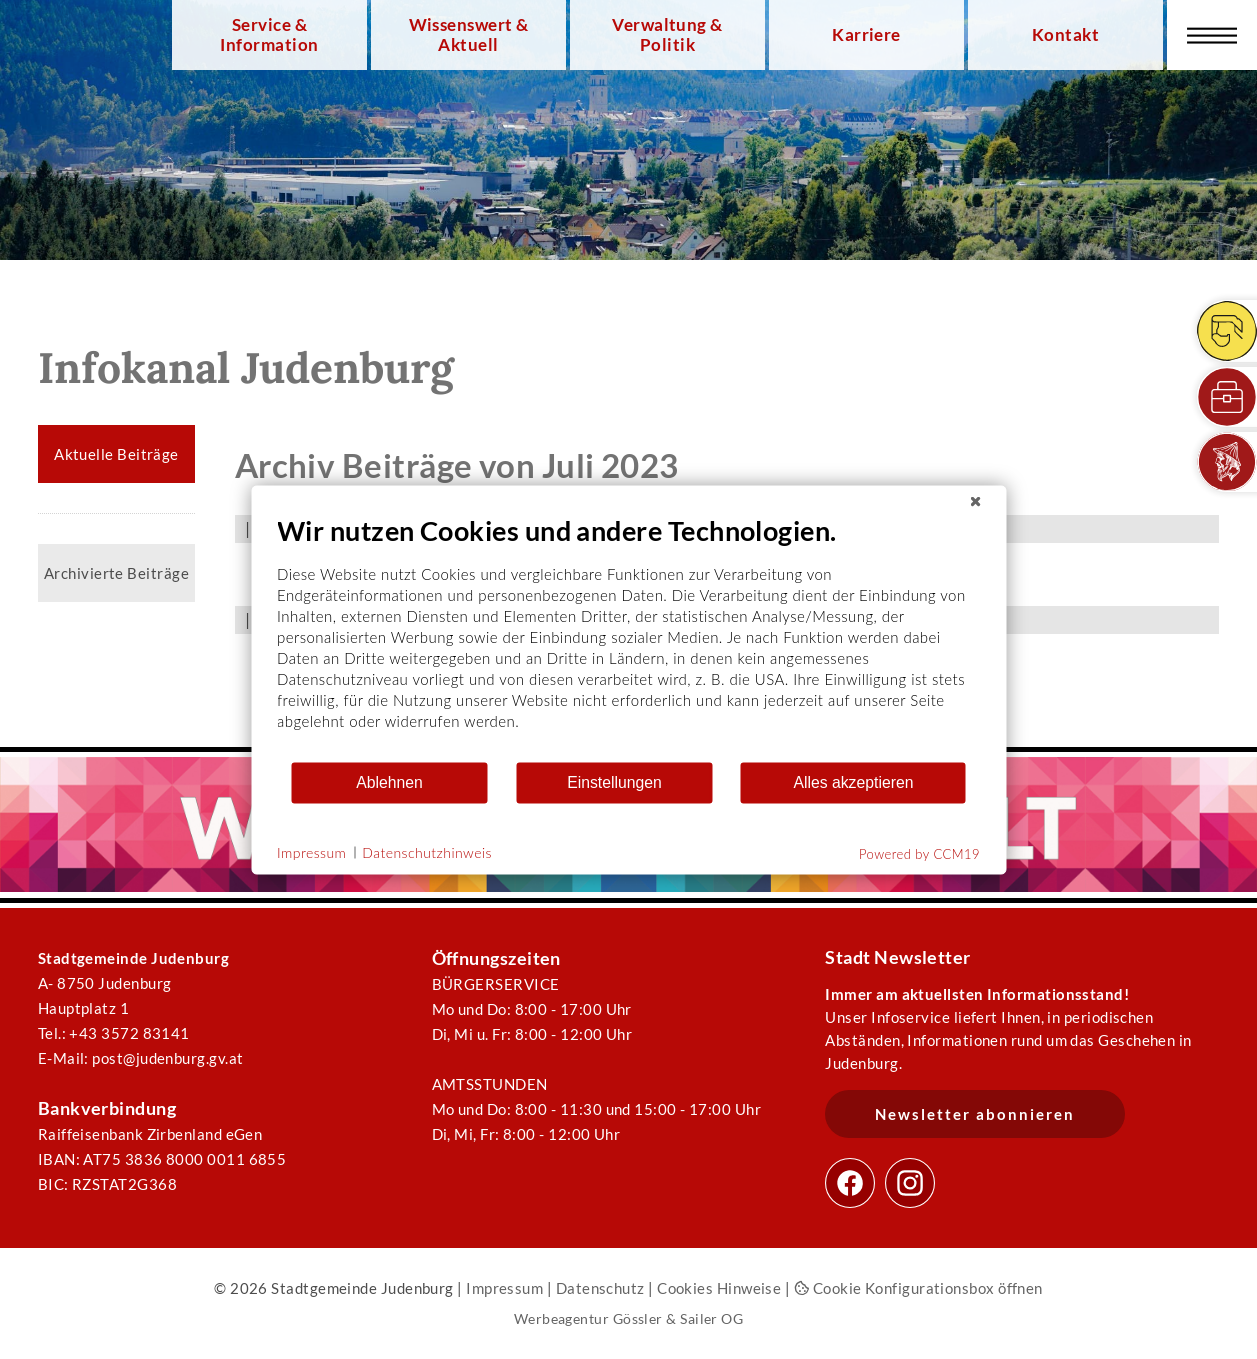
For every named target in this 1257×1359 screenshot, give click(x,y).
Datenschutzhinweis (427, 852)
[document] (628, 636)
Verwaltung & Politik (667, 35)
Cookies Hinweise (719, 1288)
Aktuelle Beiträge (116, 454)
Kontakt (1065, 35)
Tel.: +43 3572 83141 (114, 1033)
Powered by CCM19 (919, 853)
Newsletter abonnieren (975, 1114)
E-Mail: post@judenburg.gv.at (141, 1058)
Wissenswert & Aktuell (469, 35)
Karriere (866, 35)
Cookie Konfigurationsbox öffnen (918, 1288)
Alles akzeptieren (853, 782)
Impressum (504, 1288)
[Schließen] (975, 501)
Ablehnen (389, 782)
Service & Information (269, 35)
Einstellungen (614, 782)
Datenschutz (600, 1288)
